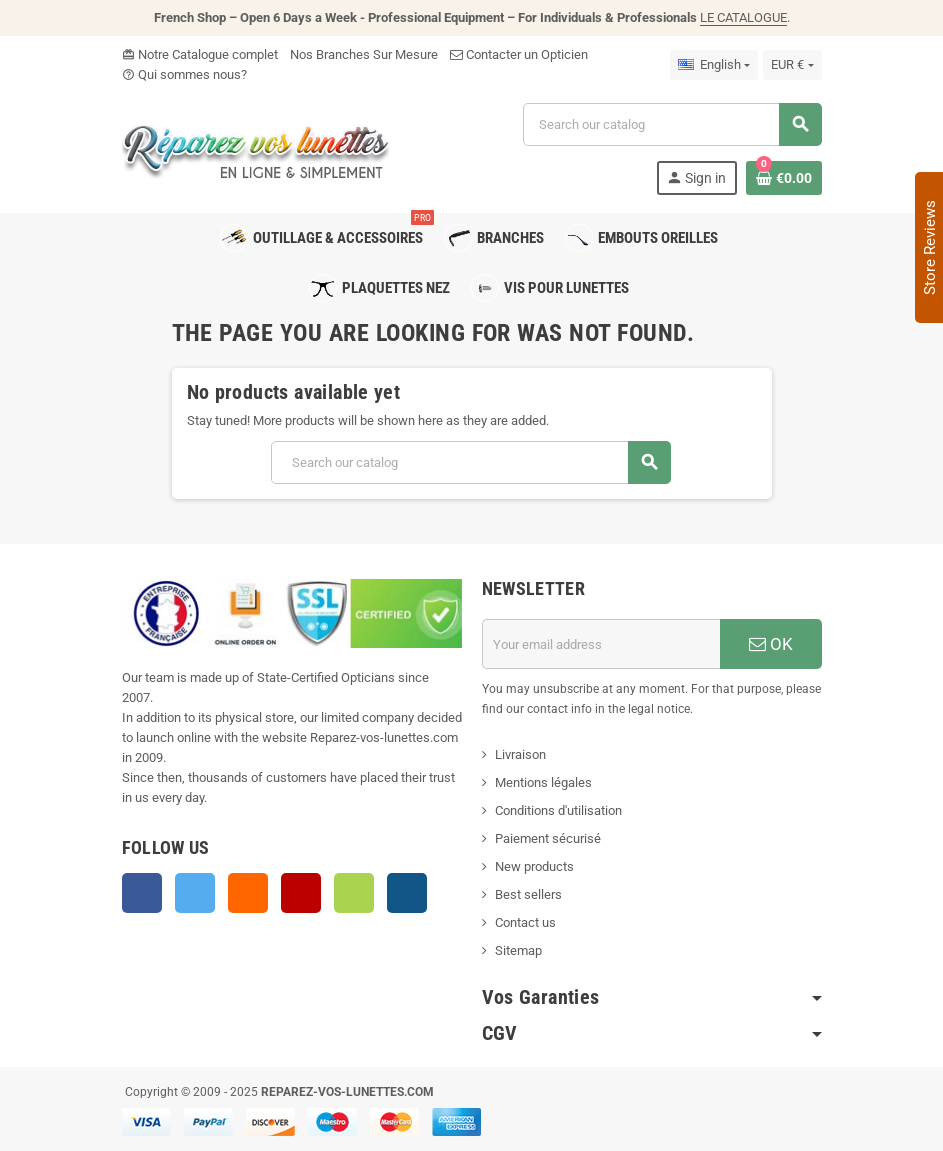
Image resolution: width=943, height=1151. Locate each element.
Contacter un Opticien (519, 54)
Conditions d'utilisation (558, 810)
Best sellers (528, 894)
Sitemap (518, 950)
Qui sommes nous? (184, 74)
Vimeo (354, 893)
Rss (248, 893)
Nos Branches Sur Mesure (364, 54)
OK (771, 644)
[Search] (671, 124)
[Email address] (601, 644)
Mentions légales (543, 782)
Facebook (142, 893)
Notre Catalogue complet (200, 54)
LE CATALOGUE (743, 17)
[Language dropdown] (714, 65)
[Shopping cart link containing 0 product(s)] (784, 178)
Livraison (520, 754)
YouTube (301, 893)
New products (534, 866)
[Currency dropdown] (792, 65)
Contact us (525, 922)
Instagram (407, 893)
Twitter (195, 893)
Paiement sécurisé (548, 838)
